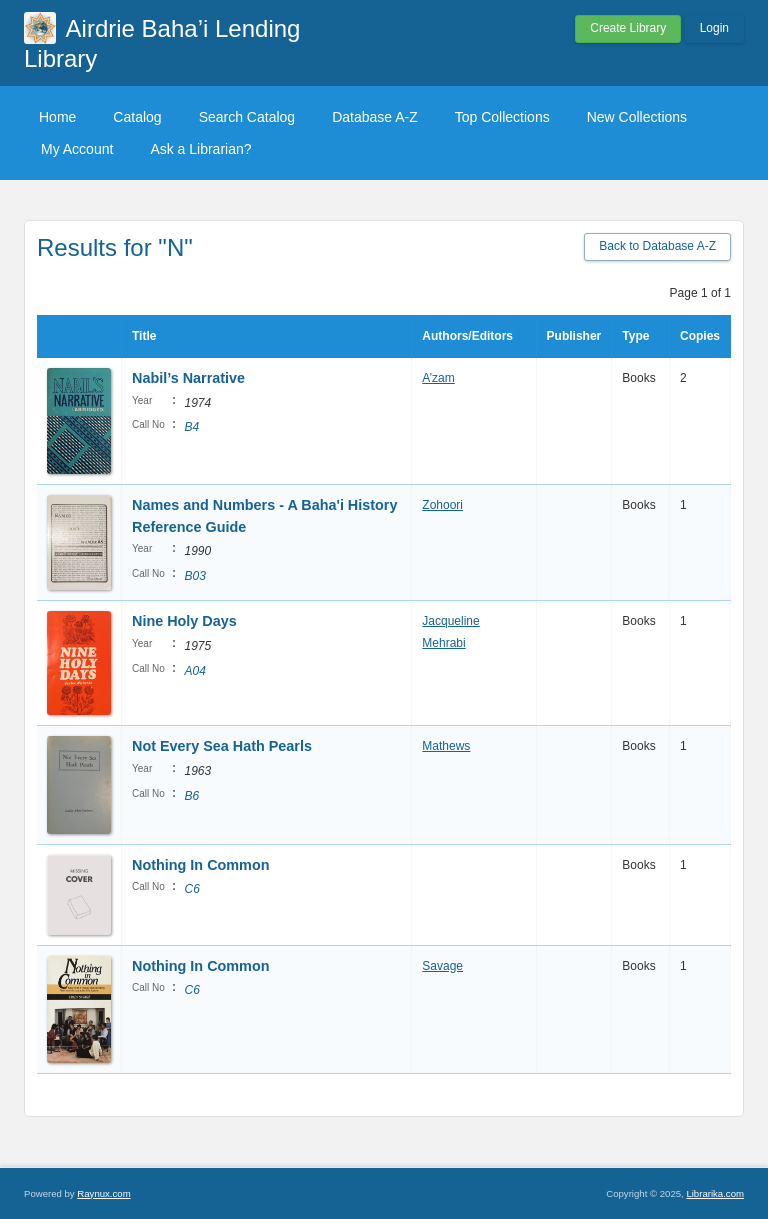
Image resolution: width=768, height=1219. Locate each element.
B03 (194, 576)
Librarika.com (715, 1193)
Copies (700, 336)
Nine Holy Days (184, 621)
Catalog (137, 117)
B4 (191, 427)
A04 (194, 671)
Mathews (446, 746)
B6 (191, 796)
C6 (191, 889)
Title (144, 336)
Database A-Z (375, 117)
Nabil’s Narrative (188, 378)
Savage (442, 966)
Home (57, 117)
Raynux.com (103, 1193)
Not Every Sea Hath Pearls (222, 746)
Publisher (574, 336)
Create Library (628, 28)
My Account (77, 149)
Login (714, 28)
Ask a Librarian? (200, 149)
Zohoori (442, 505)
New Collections (637, 117)
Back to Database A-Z (657, 246)
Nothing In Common (200, 865)
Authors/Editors (467, 336)
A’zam (438, 378)
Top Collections (502, 117)
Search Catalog (247, 117)
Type (635, 336)
